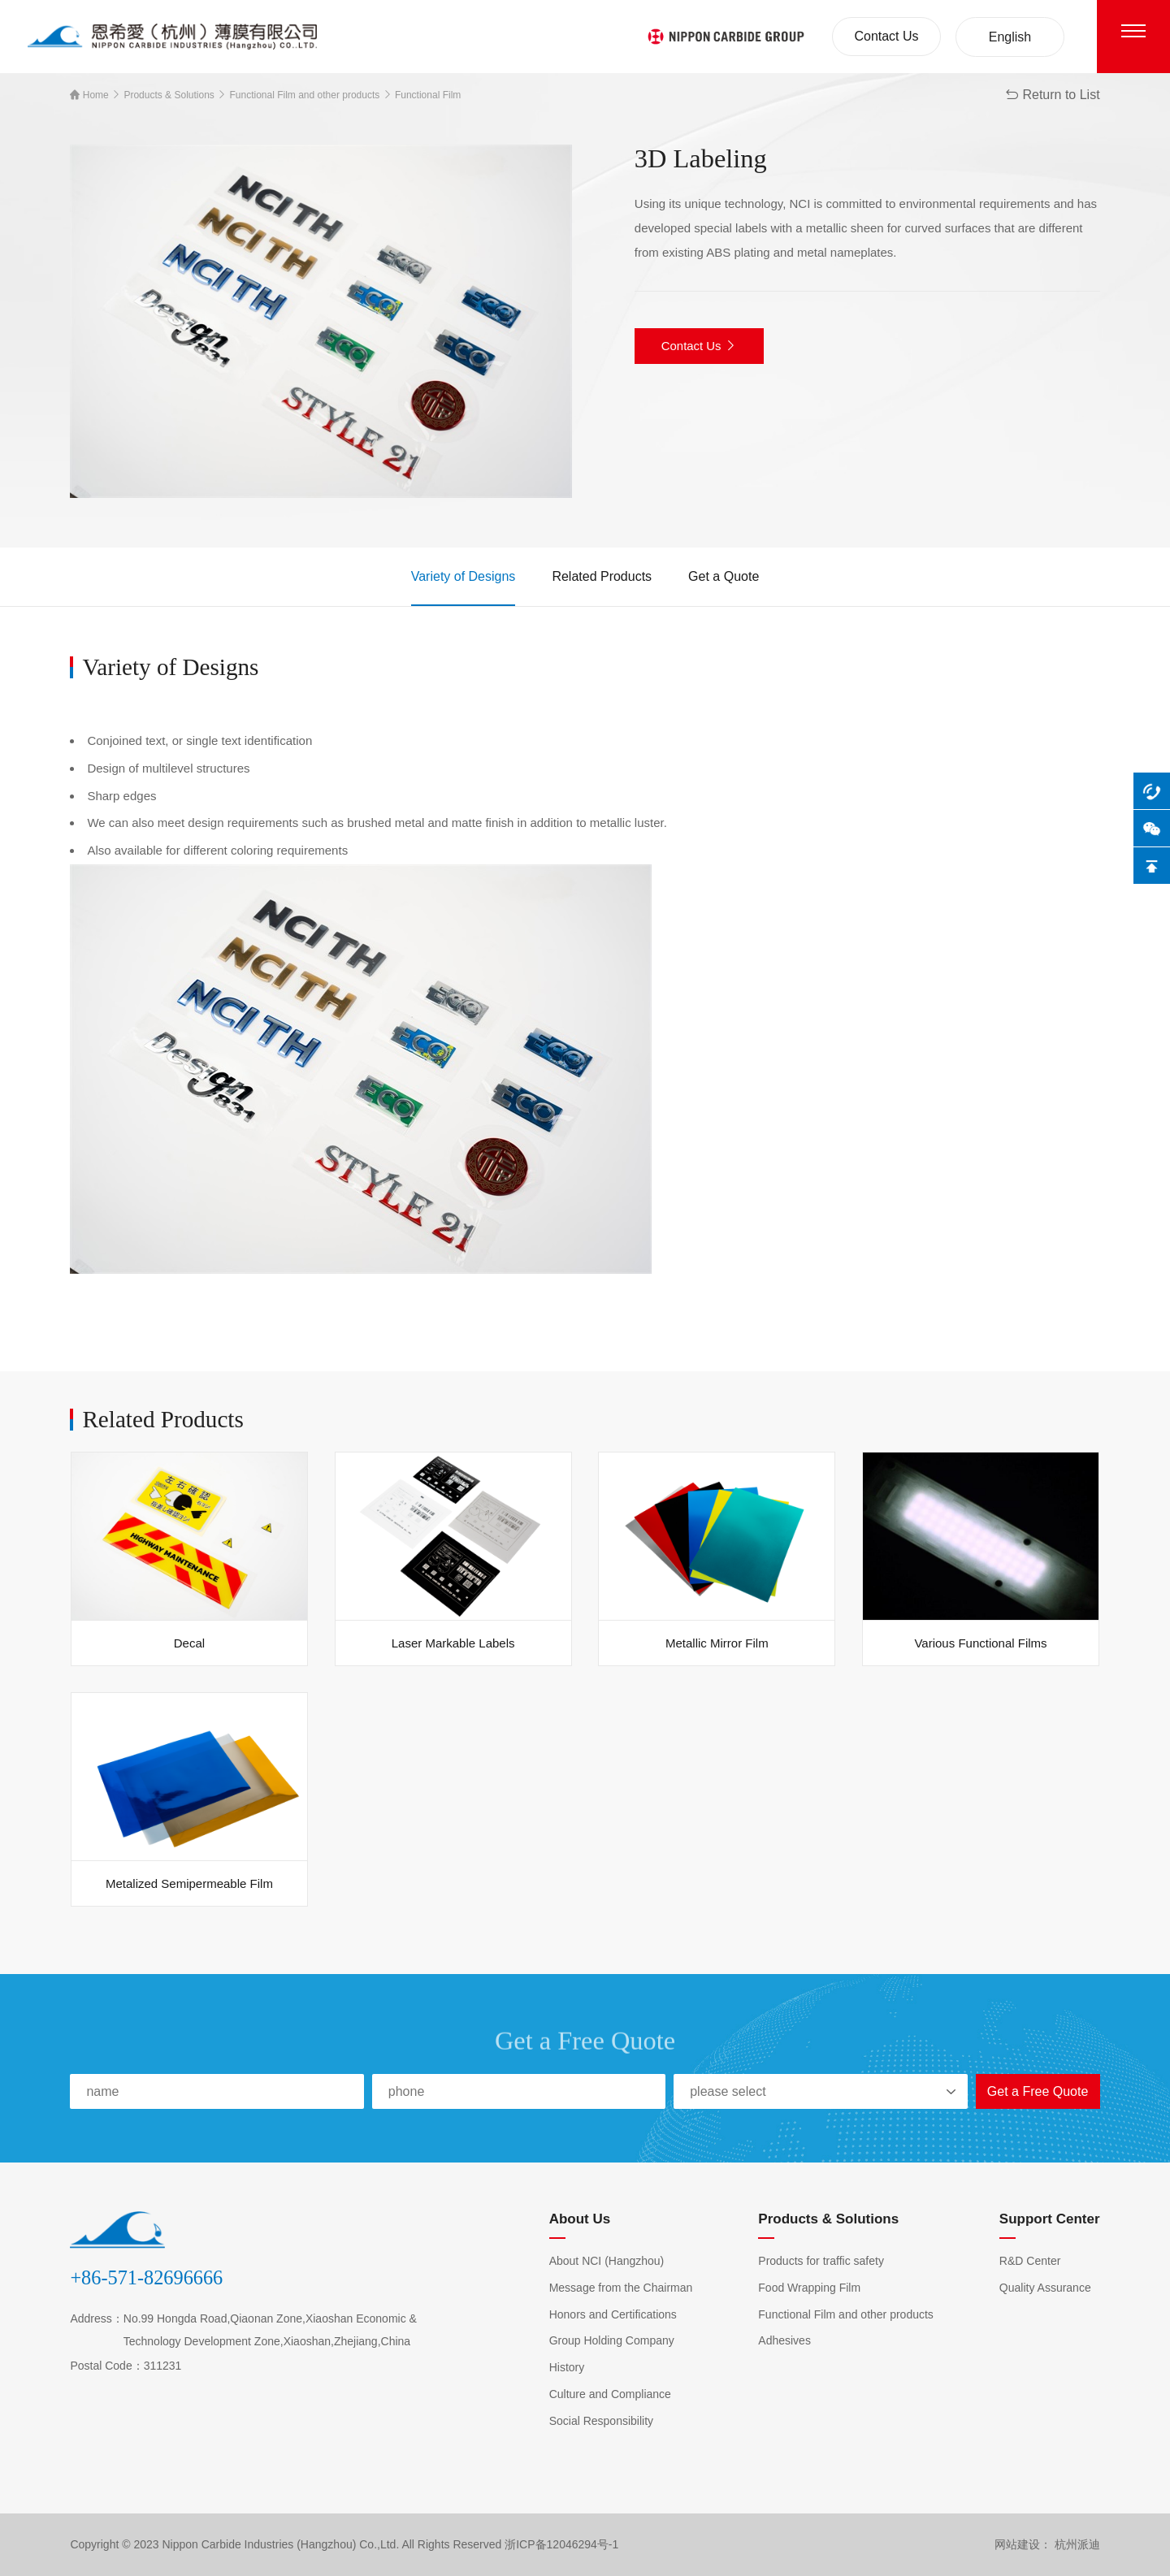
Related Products (602, 576)
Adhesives (784, 2340)
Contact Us (886, 36)
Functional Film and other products (303, 95)
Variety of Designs (463, 576)
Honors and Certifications (613, 2314)
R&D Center (1029, 2260)
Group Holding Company (611, 2340)
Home (89, 95)
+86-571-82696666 (146, 2277)
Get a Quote (723, 576)
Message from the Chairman (621, 2287)
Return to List (1051, 95)
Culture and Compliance (610, 2394)
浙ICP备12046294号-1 (561, 2544)
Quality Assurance (1045, 2287)
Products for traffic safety (821, 2260)
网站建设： (1022, 2544)
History (567, 2367)
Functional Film (427, 95)
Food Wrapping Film (809, 2287)
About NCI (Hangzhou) (607, 2260)
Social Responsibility (601, 2420)
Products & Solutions (167, 95)
